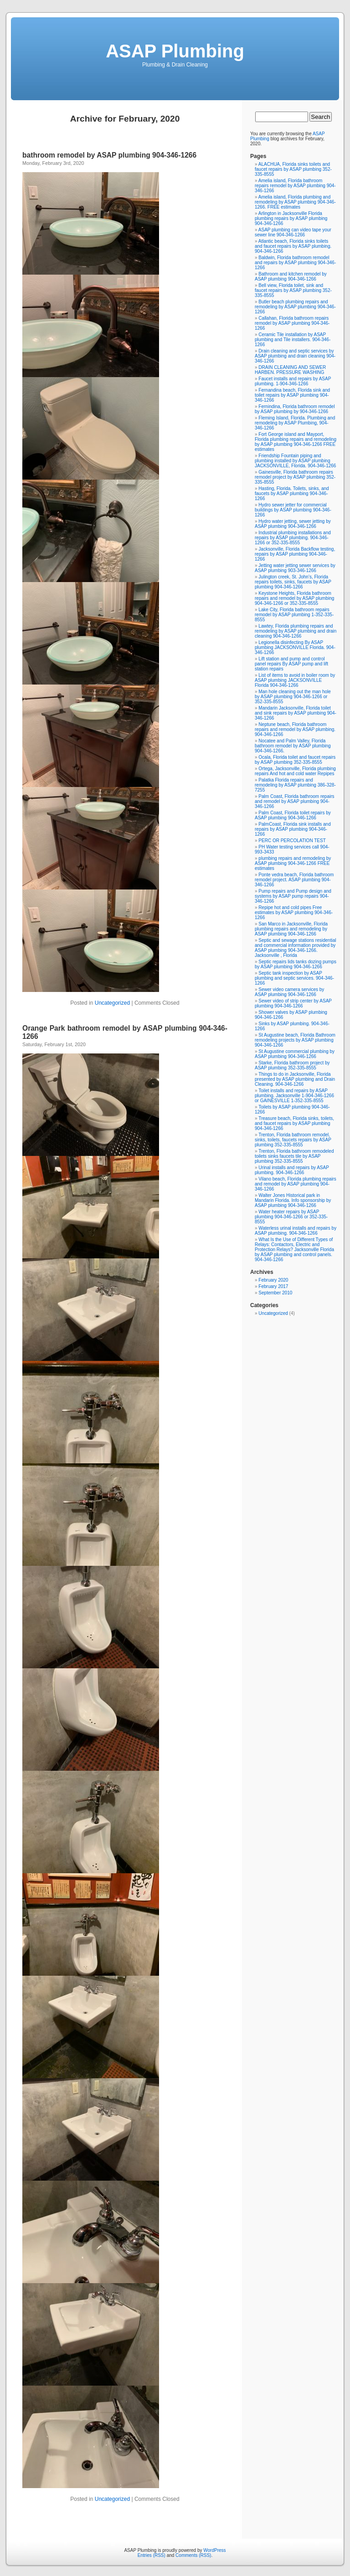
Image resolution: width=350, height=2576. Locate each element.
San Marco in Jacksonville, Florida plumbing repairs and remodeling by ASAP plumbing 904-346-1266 (291, 928)
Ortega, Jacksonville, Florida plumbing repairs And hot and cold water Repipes (295, 771)
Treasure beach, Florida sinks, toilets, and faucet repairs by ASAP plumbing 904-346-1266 (294, 1123)
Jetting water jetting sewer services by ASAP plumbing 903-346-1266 (295, 568)
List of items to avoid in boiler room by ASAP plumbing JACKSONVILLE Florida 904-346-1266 (295, 680)
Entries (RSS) (151, 2555)
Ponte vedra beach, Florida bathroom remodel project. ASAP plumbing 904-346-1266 (294, 879)
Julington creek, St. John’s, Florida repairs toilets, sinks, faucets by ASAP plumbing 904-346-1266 (293, 581)
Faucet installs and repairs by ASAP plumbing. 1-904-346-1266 (293, 381)
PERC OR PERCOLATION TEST (291, 840)
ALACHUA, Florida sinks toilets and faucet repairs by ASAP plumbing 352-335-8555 (293, 169)
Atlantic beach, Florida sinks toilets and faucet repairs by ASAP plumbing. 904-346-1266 (293, 246)
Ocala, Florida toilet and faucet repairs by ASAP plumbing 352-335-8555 (295, 760)
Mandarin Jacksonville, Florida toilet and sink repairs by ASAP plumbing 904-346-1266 (295, 713)
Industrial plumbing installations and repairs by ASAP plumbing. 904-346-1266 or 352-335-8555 (293, 537)
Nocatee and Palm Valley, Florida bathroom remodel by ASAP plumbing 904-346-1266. (293, 745)
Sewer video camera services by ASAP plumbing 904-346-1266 (289, 992)
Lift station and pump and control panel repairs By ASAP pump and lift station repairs (291, 663)
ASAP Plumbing (175, 51)
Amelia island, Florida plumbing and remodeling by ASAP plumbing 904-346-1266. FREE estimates (295, 202)
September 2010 (275, 1292)
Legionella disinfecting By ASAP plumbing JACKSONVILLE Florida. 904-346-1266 (295, 647)
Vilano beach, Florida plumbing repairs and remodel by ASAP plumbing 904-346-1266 (295, 1183)
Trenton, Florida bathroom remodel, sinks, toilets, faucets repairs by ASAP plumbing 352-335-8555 (293, 1139)
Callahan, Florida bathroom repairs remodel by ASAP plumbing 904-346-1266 (292, 323)
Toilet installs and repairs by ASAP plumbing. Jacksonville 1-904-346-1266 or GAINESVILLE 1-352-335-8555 (294, 1095)
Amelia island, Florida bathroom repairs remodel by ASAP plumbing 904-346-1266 (295, 185)
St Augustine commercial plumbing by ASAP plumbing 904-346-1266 (295, 1054)
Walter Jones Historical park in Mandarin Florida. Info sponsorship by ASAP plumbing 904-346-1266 (293, 1200)
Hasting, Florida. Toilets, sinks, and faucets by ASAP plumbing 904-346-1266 (292, 493)
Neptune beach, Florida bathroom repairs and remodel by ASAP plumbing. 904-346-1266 (295, 729)
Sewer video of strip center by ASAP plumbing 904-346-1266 (293, 1003)
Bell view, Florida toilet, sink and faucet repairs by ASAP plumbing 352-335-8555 (293, 290)
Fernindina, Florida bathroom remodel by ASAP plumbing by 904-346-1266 (295, 409)
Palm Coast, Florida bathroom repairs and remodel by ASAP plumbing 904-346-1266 (295, 801)
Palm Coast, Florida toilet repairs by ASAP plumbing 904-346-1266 (293, 815)
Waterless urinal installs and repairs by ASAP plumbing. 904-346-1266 (295, 1231)
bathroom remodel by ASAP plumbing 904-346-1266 (109, 155)
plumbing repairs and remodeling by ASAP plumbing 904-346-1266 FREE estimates (293, 863)
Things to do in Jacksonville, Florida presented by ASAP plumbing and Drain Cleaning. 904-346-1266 (295, 1079)
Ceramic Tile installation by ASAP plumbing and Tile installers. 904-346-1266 (292, 339)
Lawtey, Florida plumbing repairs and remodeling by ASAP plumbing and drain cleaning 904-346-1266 (295, 631)
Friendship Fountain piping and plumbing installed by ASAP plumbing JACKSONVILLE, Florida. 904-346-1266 (295, 460)
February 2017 (273, 1286)
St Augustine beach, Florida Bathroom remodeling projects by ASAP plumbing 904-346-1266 (295, 1040)
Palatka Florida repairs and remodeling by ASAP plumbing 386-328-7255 (295, 784)
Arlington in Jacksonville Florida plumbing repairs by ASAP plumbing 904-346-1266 (291, 218)
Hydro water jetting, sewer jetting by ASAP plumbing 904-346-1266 (293, 524)
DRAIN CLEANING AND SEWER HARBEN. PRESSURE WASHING (290, 370)
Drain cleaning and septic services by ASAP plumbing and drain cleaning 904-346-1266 (295, 355)
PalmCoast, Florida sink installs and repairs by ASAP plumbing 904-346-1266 (293, 829)
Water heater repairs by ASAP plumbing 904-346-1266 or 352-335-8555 (291, 1216)
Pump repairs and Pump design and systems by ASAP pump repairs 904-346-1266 (293, 896)
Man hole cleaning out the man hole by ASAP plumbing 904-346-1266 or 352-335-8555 (293, 696)
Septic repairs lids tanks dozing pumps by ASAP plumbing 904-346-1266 (295, 964)
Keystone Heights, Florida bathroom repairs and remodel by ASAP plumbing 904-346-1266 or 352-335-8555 (294, 598)
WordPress (214, 2550)
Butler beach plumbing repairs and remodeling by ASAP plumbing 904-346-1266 (295, 306)
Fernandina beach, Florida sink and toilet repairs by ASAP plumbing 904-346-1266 (292, 395)
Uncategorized (112, 1003)
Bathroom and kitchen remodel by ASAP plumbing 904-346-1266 (291, 276)
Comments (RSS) (193, 2555)
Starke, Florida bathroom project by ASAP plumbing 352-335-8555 (292, 1065)
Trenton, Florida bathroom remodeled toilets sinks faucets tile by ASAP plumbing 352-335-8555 (294, 1156)
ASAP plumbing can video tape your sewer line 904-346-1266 (293, 232)
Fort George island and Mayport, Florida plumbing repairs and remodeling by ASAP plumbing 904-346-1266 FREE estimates (295, 442)
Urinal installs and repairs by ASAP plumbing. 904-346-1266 (292, 1170)
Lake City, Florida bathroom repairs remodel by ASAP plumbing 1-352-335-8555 (294, 614)
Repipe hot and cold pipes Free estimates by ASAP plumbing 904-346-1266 (294, 912)
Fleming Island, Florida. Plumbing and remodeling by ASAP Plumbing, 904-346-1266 (295, 422)
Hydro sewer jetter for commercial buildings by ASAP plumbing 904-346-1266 (293, 509)
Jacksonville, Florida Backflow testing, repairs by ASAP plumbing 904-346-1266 (295, 554)
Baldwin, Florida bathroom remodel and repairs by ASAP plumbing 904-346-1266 (295, 262)
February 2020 (273, 1280)
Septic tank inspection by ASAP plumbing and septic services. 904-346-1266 (294, 978)
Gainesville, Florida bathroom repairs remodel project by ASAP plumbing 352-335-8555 (295, 477)
